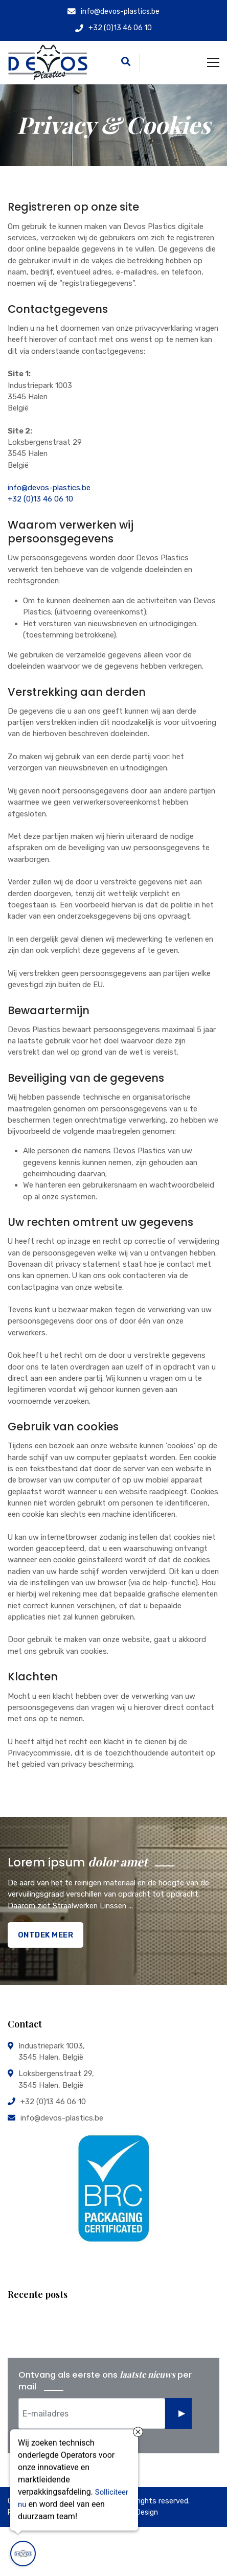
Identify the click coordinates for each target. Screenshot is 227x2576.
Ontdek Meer (46, 1935)
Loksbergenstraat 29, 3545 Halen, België (56, 2079)
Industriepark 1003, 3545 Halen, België (51, 2051)
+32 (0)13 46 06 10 (40, 499)
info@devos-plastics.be (49, 487)
